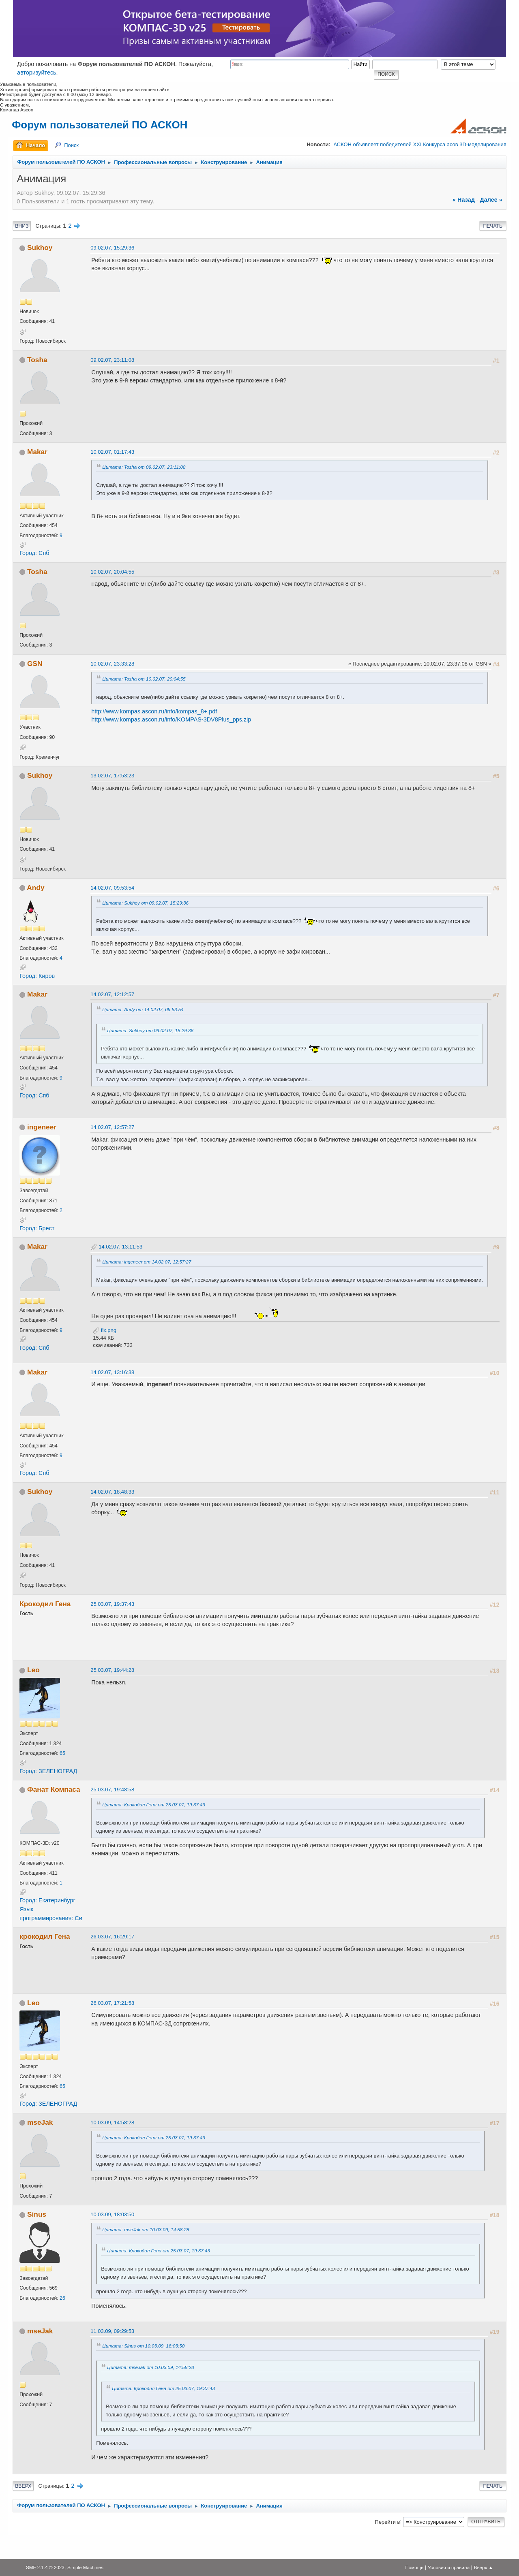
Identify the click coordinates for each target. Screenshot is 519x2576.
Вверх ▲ (483, 2567)
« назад (464, 199)
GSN (34, 663)
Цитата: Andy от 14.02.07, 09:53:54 (143, 1009)
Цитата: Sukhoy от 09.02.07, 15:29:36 (145, 902)
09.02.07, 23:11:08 (112, 360)
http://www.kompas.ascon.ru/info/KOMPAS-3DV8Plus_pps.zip (171, 719)
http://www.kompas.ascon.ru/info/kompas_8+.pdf (154, 711)
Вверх (23, 2486)
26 (62, 2298)
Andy (35, 888)
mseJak (40, 2122)
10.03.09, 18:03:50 (112, 2214)
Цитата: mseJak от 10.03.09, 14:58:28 (145, 2229)
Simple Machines (85, 2567)
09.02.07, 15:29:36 (112, 248)
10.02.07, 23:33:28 (112, 664)
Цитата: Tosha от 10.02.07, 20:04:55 (143, 678)
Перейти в (387, 2521)
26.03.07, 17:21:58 (112, 2003)
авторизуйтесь (36, 72)
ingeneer (41, 1127)
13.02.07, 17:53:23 (112, 776)
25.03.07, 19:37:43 (112, 1604)
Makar (37, 452)
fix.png (104, 1330)
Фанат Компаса (53, 1789)
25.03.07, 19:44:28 (112, 1670)
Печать (492, 226)
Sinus (36, 2214)
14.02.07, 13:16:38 (112, 1372)
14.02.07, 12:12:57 (112, 994)
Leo (33, 1670)
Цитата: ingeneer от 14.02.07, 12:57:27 (146, 1261)
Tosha (37, 360)
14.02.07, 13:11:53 (120, 1247)
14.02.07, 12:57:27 (112, 1127)
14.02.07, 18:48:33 (112, 1492)
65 (62, 1753)
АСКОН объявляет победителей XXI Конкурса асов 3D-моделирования (419, 144)
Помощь (414, 2567)
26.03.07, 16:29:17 (112, 1937)
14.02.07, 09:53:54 (112, 888)
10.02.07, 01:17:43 (112, 452)
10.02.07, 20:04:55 (112, 572)
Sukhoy (39, 247)
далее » (491, 199)
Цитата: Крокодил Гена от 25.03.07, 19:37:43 (153, 1804)
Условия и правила (449, 2567)
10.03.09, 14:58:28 (112, 2122)
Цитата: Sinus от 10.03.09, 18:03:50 (143, 2345)
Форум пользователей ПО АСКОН (99, 124)
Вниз (21, 226)
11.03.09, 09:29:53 (112, 2331)
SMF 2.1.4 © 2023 (45, 2567)
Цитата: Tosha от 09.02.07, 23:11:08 (143, 467)
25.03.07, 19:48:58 (112, 1789)
